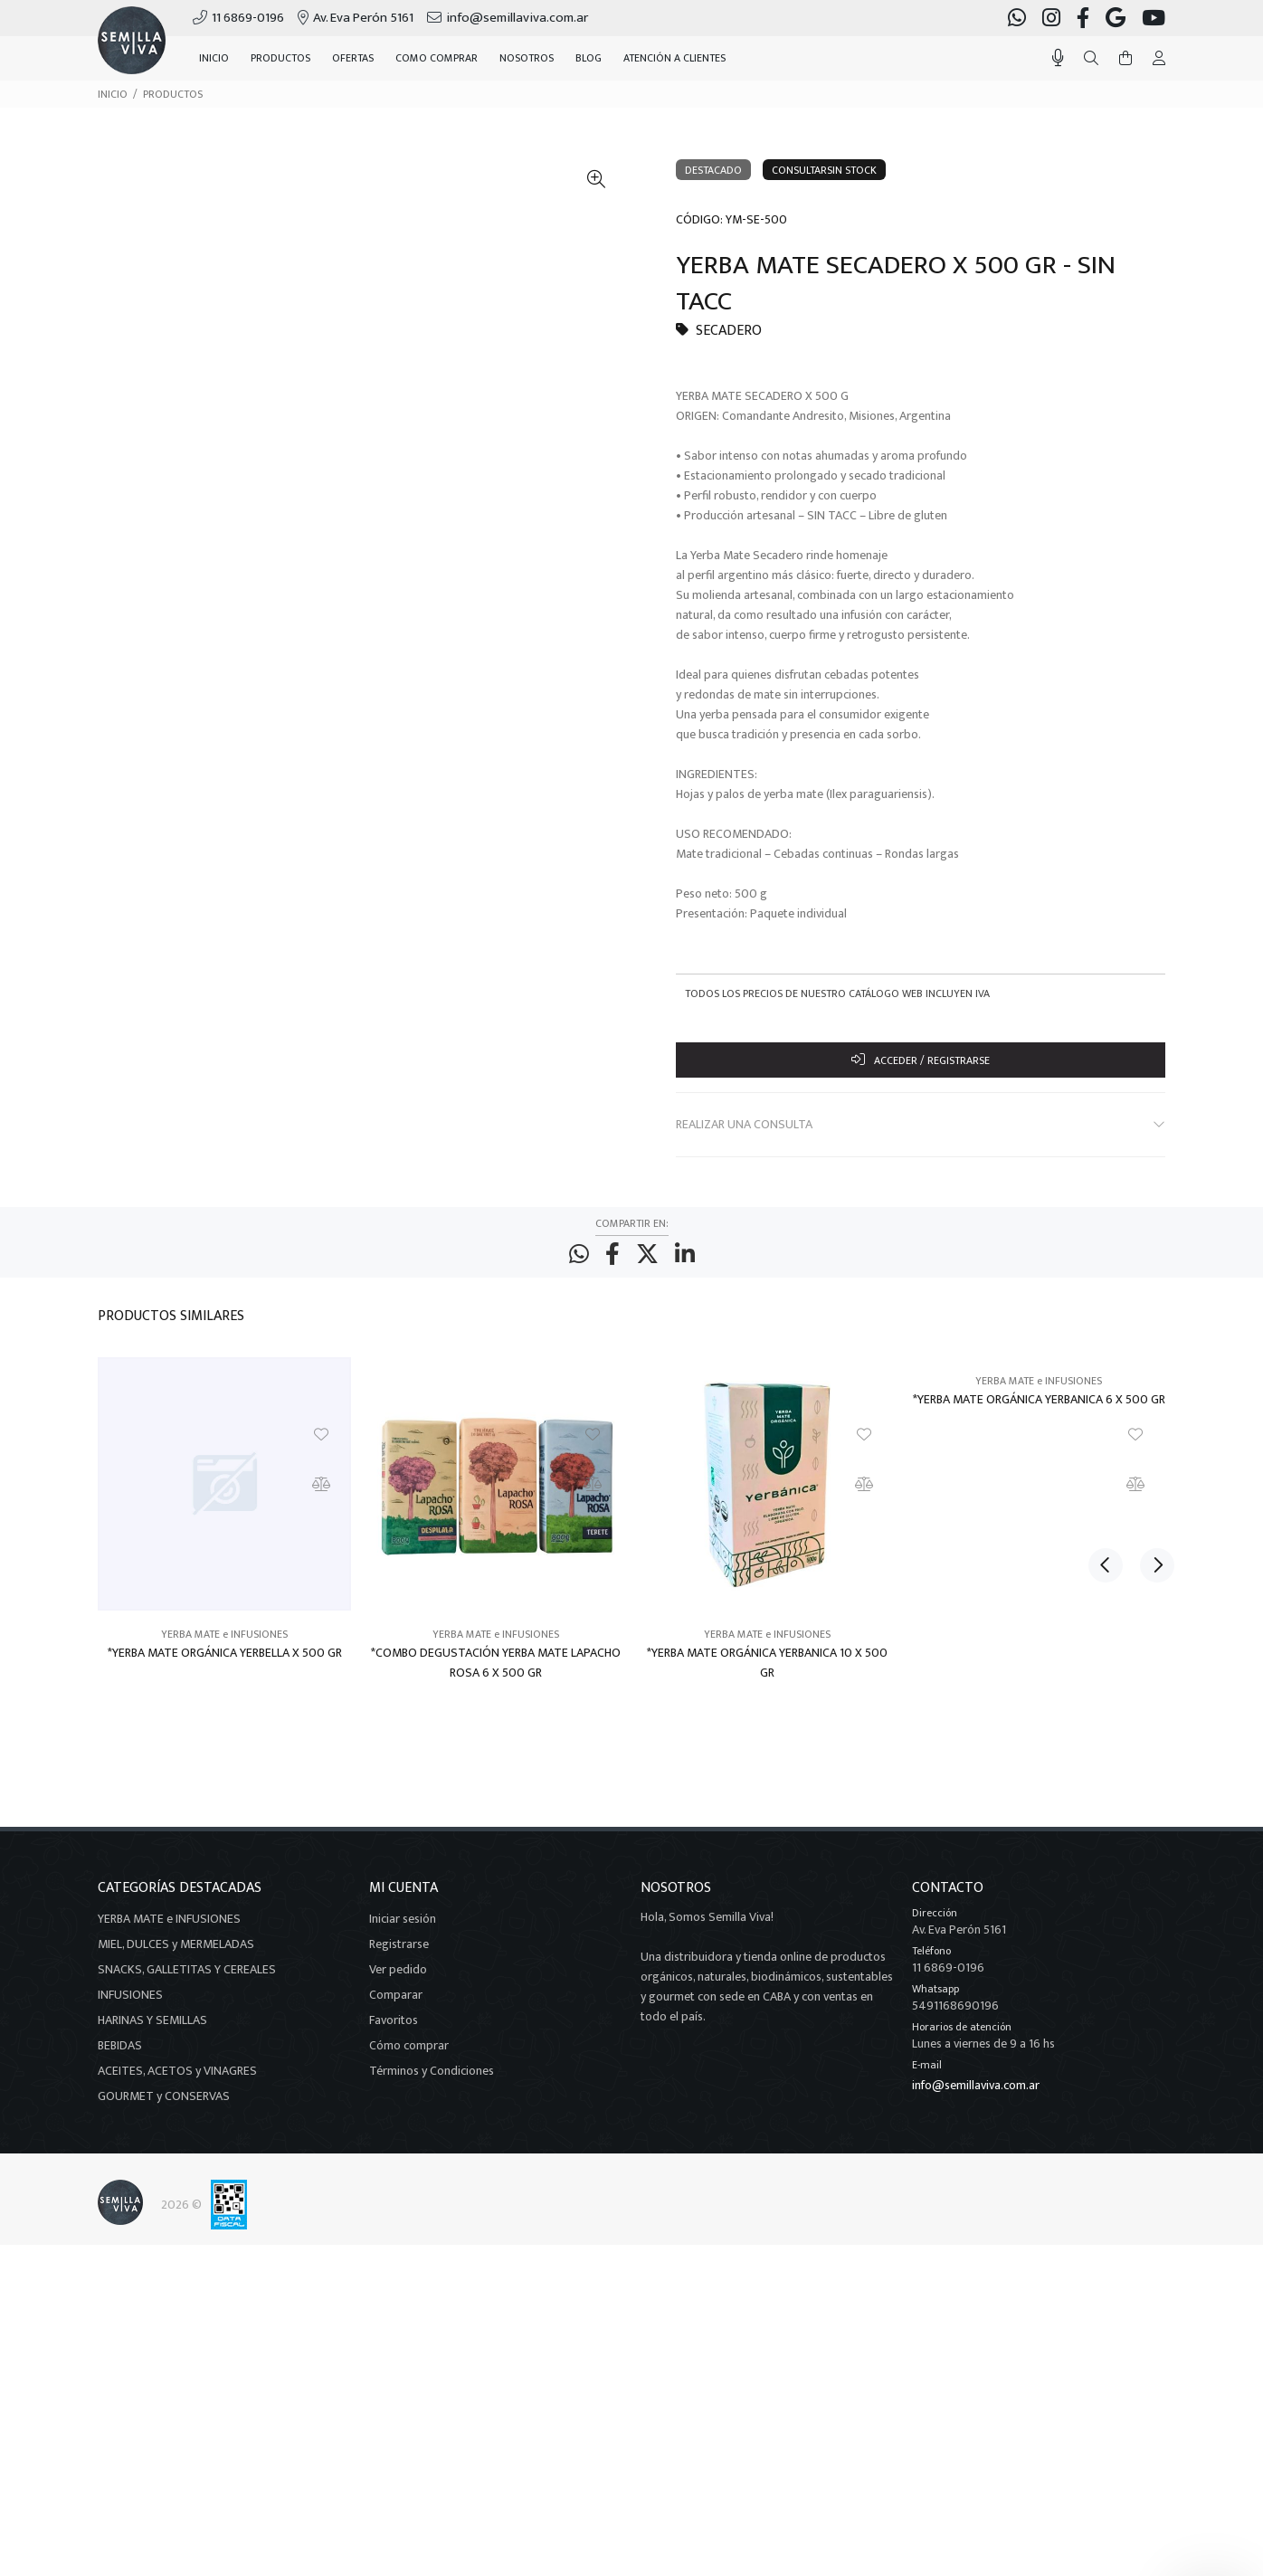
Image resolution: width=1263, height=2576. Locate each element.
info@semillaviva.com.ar (976, 2095)
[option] (224, 1545)
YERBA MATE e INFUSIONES (224, 1644)
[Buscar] (1091, 59)
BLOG (588, 58)
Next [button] (1148, 1324)
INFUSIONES (130, 2004)
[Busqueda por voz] (1058, 58)
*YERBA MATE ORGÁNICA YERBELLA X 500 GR (225, 1663)
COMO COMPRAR (436, 58)
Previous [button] (1105, 1324)
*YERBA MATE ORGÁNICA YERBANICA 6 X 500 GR (1039, 1410)
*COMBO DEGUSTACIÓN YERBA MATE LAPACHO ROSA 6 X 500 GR (496, 1673)
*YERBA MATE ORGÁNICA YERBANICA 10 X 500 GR (767, 1673)
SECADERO (729, 330)
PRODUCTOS (173, 94)
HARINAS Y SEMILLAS (152, 2030)
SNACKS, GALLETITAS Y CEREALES (187, 1979)
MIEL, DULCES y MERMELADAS (176, 1954)
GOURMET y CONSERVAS (164, 2106)
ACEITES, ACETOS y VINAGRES (177, 2080)
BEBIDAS (120, 2055)
